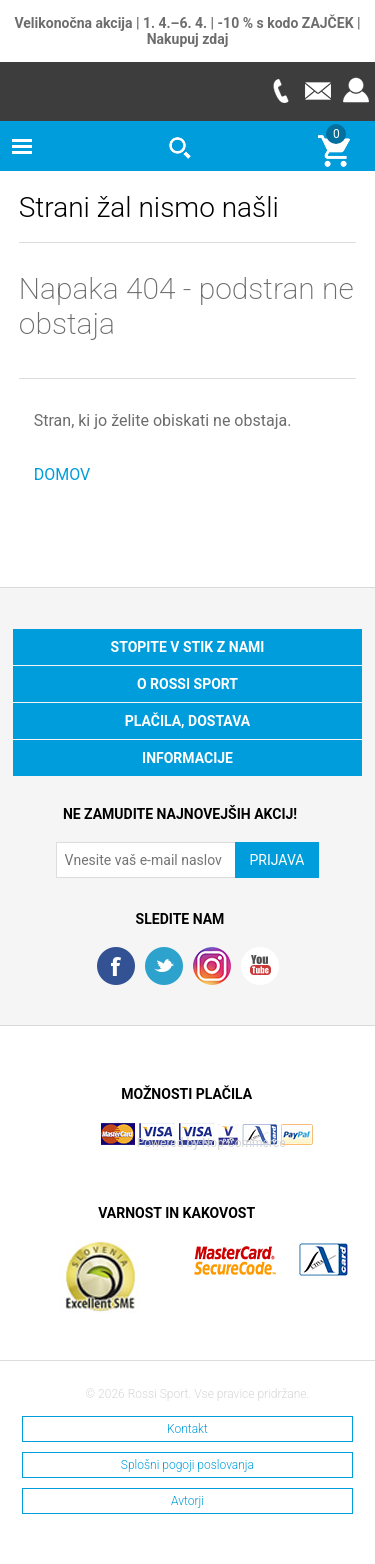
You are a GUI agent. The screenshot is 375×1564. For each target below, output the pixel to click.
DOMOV (62, 474)
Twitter (164, 966)
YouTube (260, 966)
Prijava (356, 90)
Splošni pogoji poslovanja (187, 1465)
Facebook (116, 966)
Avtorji (187, 1501)
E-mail (318, 90)
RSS (212, 966)
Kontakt (187, 1429)
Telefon (280, 90)
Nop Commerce (244, 1143)
